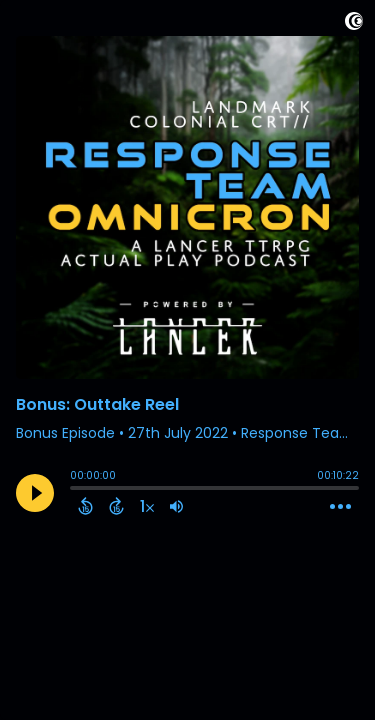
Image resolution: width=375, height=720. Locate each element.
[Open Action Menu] (340, 507)
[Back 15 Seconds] (85, 506)
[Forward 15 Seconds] (116, 506)
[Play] (35, 493)
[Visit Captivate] (354, 24)
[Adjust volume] (176, 506)
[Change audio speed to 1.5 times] (147, 506)
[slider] (75, 490)
